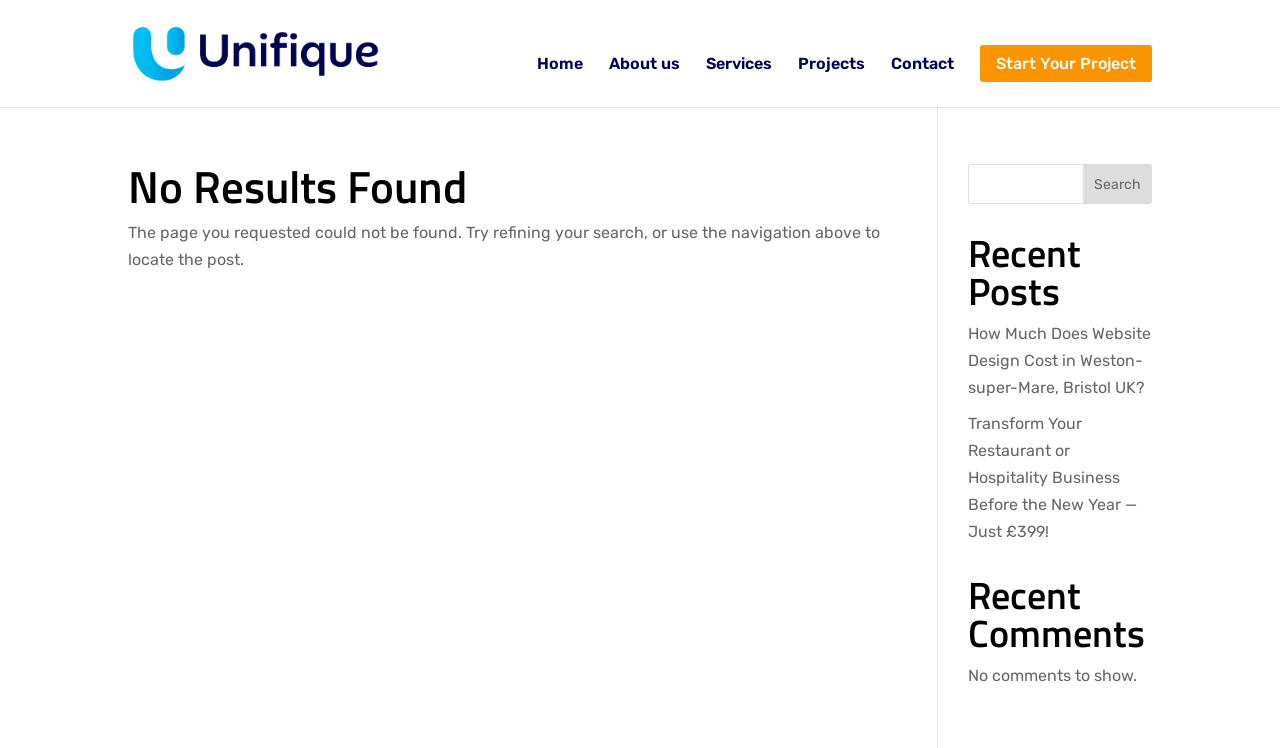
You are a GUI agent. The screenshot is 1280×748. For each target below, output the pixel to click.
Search (1117, 184)
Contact (922, 65)
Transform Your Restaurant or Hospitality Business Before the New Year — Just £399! (1052, 478)
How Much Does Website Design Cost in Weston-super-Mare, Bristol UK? (1059, 360)
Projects (831, 65)
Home (560, 65)
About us (644, 65)
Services (739, 65)
